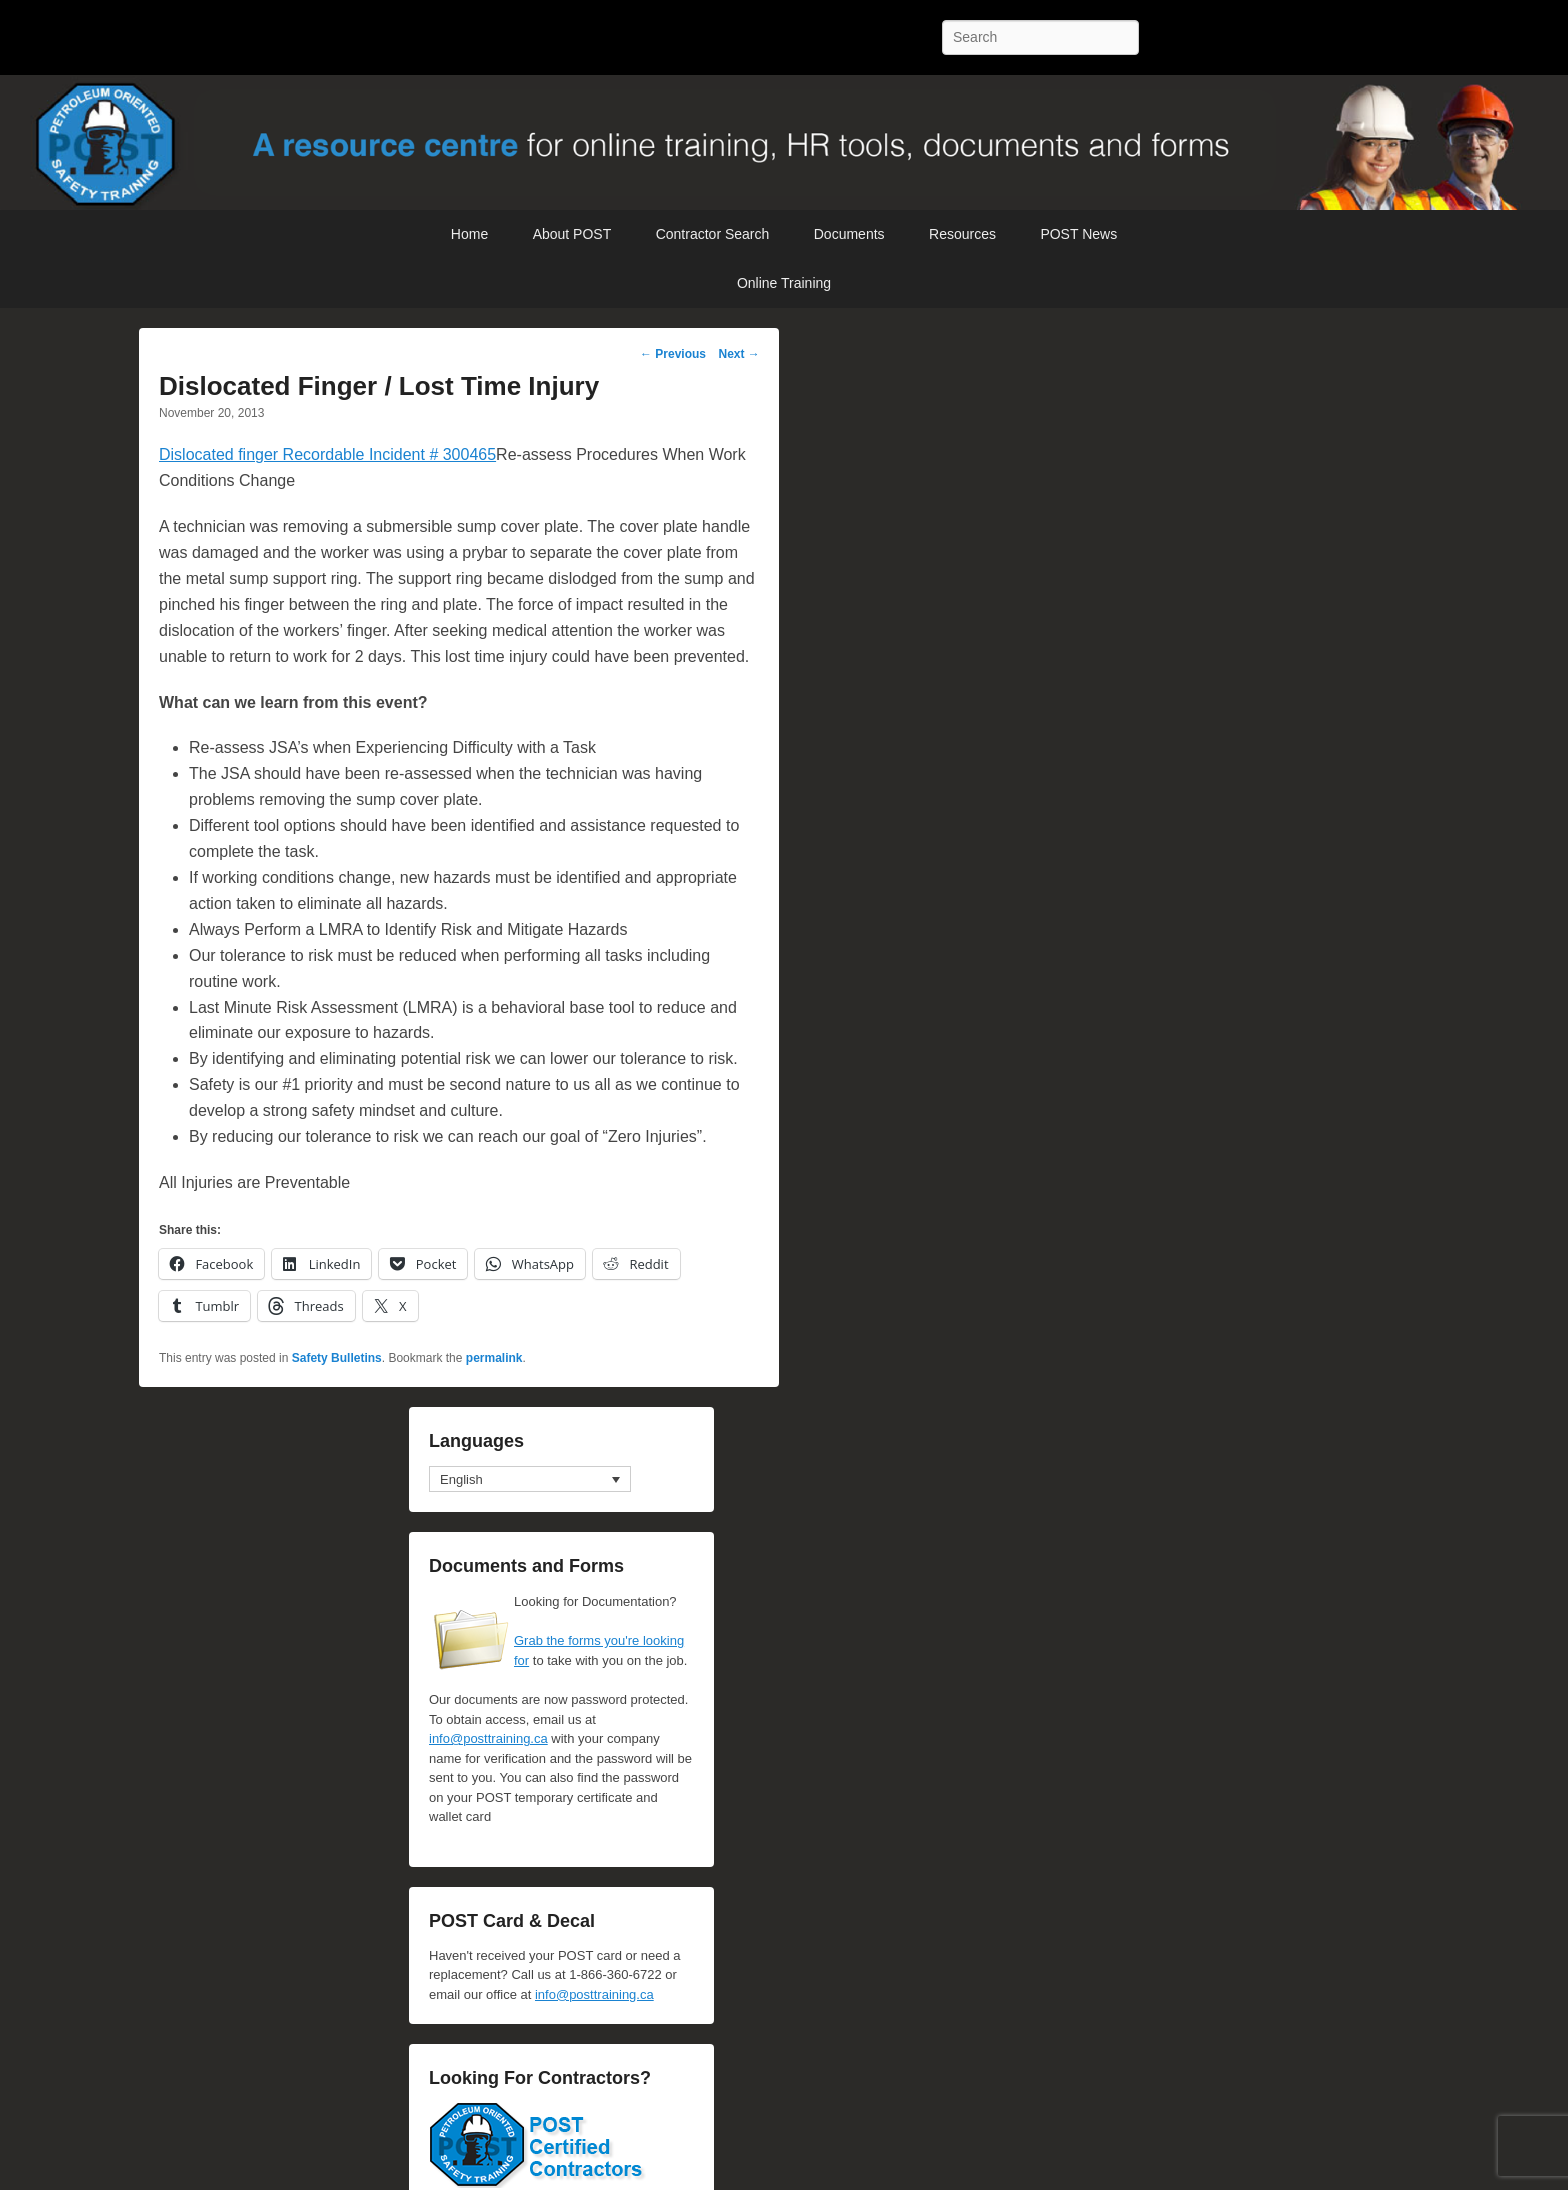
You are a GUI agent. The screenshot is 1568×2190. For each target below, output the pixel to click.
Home (469, 234)
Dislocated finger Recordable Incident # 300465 (327, 454)
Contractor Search (713, 234)
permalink (494, 1358)
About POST (572, 234)
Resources (962, 234)
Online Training (784, 283)
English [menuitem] (461, 1479)
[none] (530, 1479)
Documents (849, 234)
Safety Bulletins (337, 1358)
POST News (1078, 234)
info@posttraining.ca (488, 1738)
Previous (673, 354)
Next (738, 354)
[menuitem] (530, 1479)
